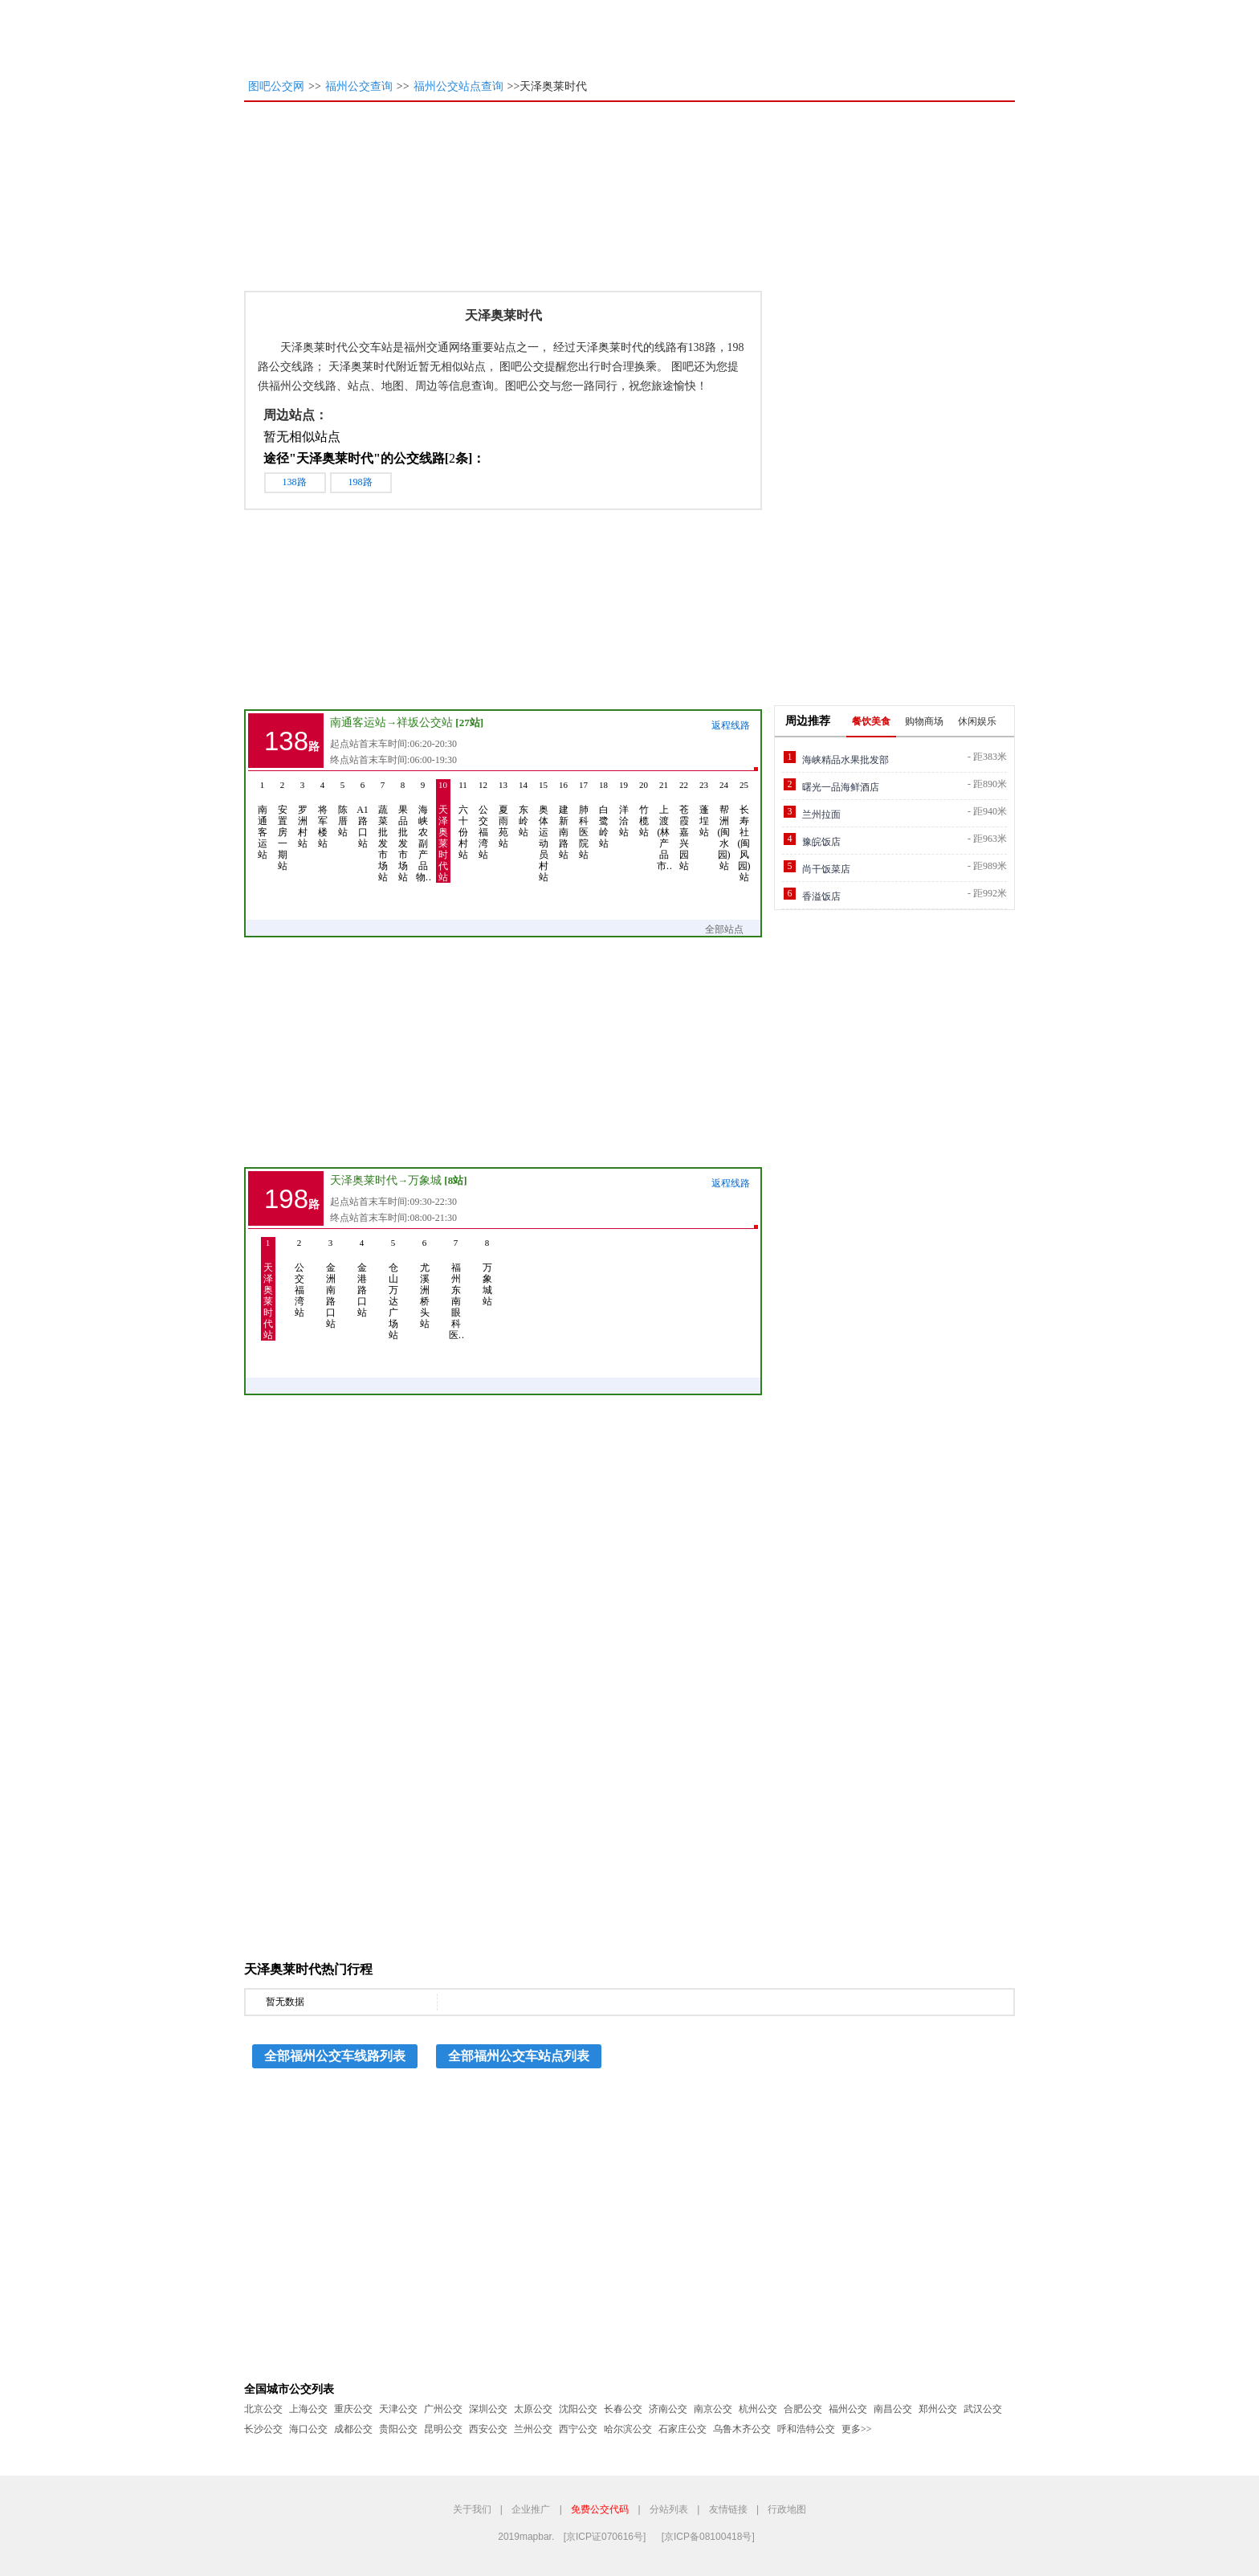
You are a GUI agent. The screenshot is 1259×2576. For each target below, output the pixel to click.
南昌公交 (893, 2409)
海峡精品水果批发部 (845, 759)
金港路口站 (362, 1277)
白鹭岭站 (604, 814)
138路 (295, 482)
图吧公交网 (276, 86)
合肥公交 (803, 2409)
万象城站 (487, 1272)
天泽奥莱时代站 (443, 831)
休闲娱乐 (977, 721)
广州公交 (443, 2409)
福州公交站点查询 (458, 86)
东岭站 (523, 808)
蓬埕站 (704, 808)
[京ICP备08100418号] (708, 2536)
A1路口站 (363, 814)
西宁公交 (578, 2429)
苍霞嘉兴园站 (684, 825)
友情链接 (728, 2509)
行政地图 (787, 2509)
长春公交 (623, 2409)
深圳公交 (488, 2409)
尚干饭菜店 (826, 869)
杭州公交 (758, 2409)
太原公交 (533, 2409)
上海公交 (308, 2409)
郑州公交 (938, 2409)
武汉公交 (983, 2409)
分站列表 (669, 2509)
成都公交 (353, 2429)
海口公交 (308, 2429)
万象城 (425, 1180)
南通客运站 (358, 722)
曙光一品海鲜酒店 (840, 787)
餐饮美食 (871, 721)
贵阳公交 (398, 2429)
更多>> (856, 2429)
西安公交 (488, 2429)
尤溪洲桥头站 (425, 1283)
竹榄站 (644, 808)
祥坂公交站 (425, 722)
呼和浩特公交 (806, 2429)
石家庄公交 (682, 2429)
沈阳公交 (578, 2409)
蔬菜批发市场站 (383, 831)
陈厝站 (343, 808)
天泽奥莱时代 (363, 1180)
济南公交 (668, 2409)
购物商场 (924, 721)
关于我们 (472, 2509)
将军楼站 (323, 814)
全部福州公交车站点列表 (518, 2056)
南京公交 (713, 2409)
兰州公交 (533, 2429)
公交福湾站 (483, 819)
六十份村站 (463, 819)
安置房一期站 (282, 825)
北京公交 (263, 2409)
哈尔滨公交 (628, 2429)
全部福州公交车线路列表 (334, 2056)
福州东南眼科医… (456, 1289)
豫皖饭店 (821, 841)
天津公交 (398, 2409)
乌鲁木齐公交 (742, 2429)
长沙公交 (263, 2429)
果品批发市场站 (403, 831)
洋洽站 (624, 808)
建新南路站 (563, 819)
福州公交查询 (359, 86)
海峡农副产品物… (423, 831)
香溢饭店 (821, 896)
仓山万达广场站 (393, 1289)
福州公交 (848, 2409)
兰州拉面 (821, 814)
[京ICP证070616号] (605, 2536)
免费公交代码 (600, 2509)
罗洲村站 (302, 814)
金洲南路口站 (331, 1283)
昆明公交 (443, 2429)
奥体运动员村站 (543, 831)
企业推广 (530, 2509)
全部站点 (732, 929)
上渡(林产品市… (664, 825)
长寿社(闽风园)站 (744, 831)
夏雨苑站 (503, 814)
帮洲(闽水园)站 (724, 825)
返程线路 (730, 725)
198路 (360, 482)
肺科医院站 (584, 819)
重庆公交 (353, 2409)
